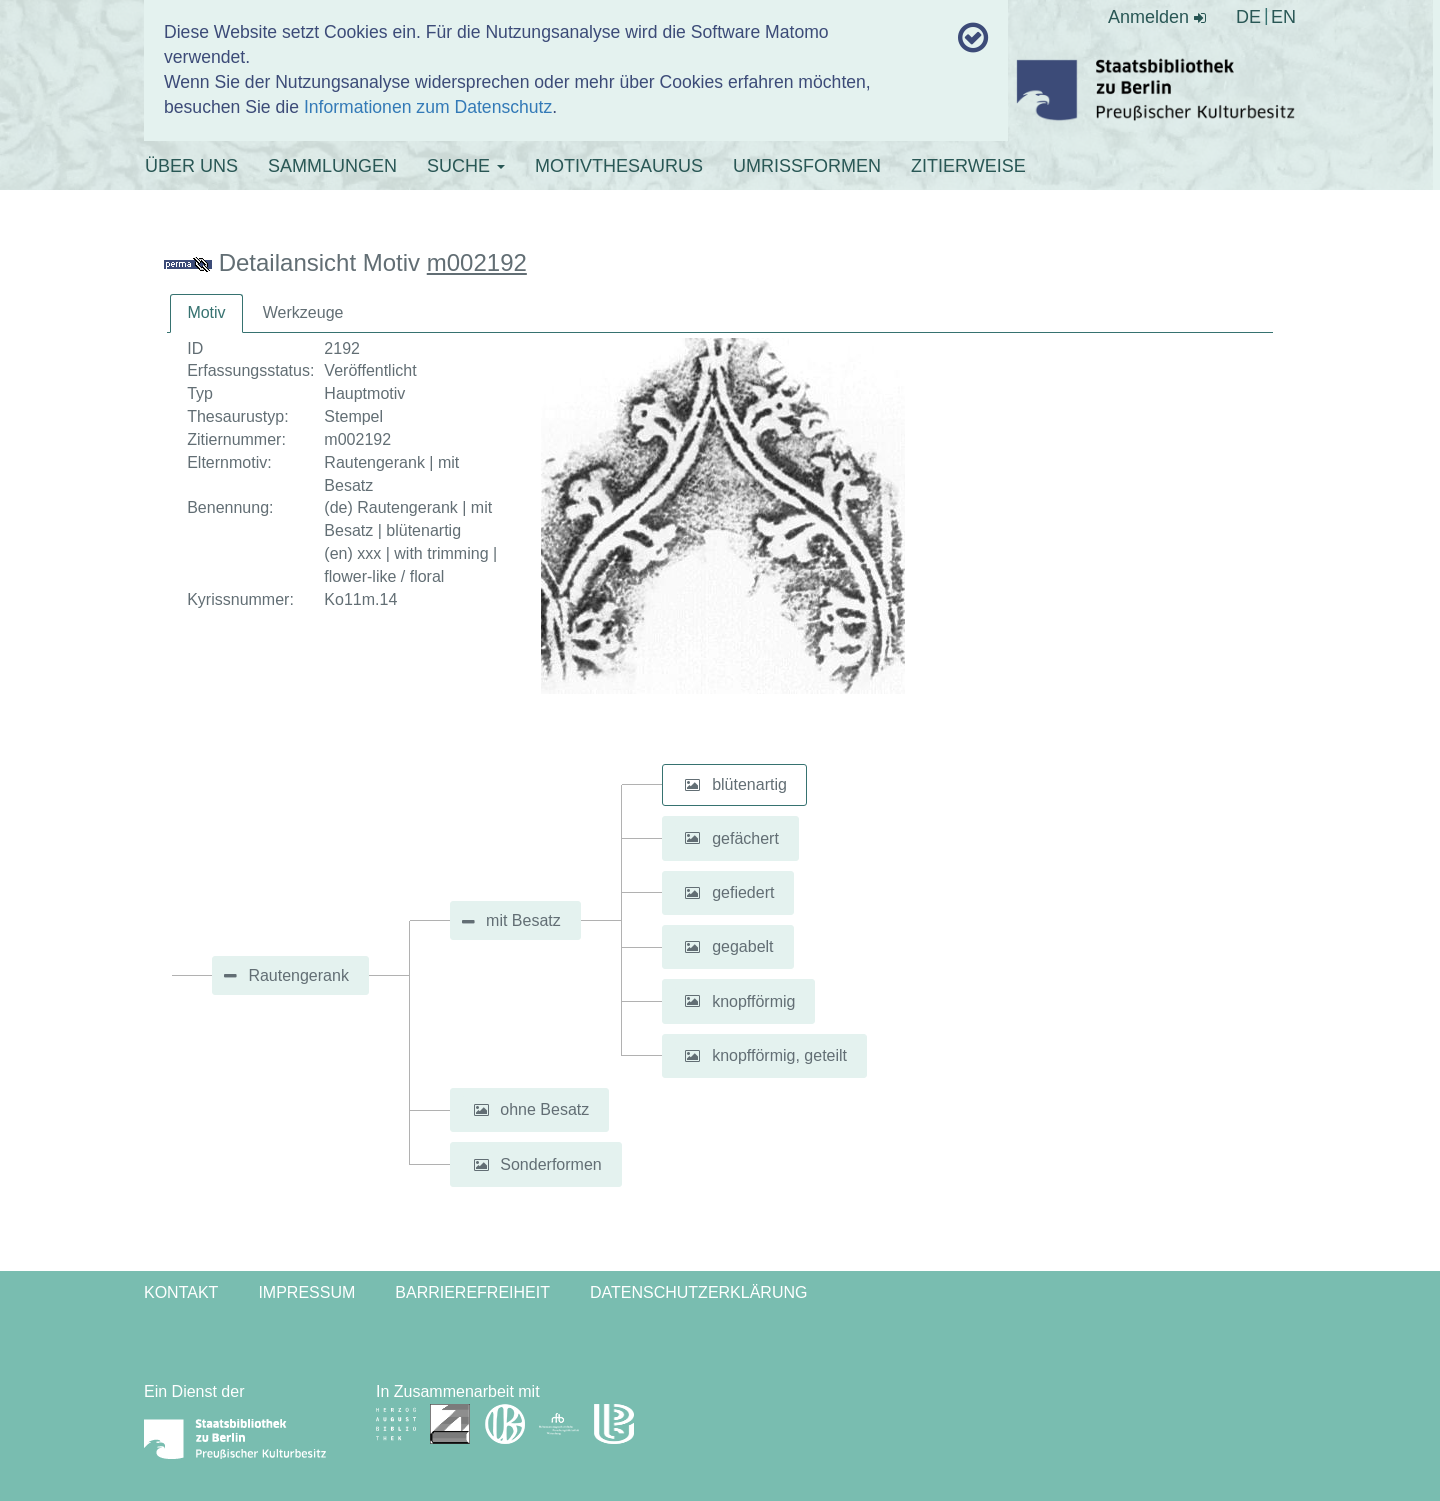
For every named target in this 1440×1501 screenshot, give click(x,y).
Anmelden (1157, 17)
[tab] (206, 313)
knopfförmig (753, 1000)
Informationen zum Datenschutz (428, 107)
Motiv (206, 312)
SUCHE (466, 166)
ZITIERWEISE (968, 166)
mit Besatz (523, 920)
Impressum (306, 1292)
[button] (693, 785)
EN (1283, 17)
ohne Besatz (544, 1109)
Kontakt (181, 1292)
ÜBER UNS (191, 166)
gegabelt (742, 946)
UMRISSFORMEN (807, 166)
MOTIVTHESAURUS (619, 166)
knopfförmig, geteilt (779, 1055)
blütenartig (749, 784)
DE (1248, 17)
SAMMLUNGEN (332, 166)
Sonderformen (550, 1164)
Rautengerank (298, 975)
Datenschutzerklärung (699, 1292)
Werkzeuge (303, 312)
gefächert (745, 837)
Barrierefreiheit (472, 1292)
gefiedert (743, 892)
